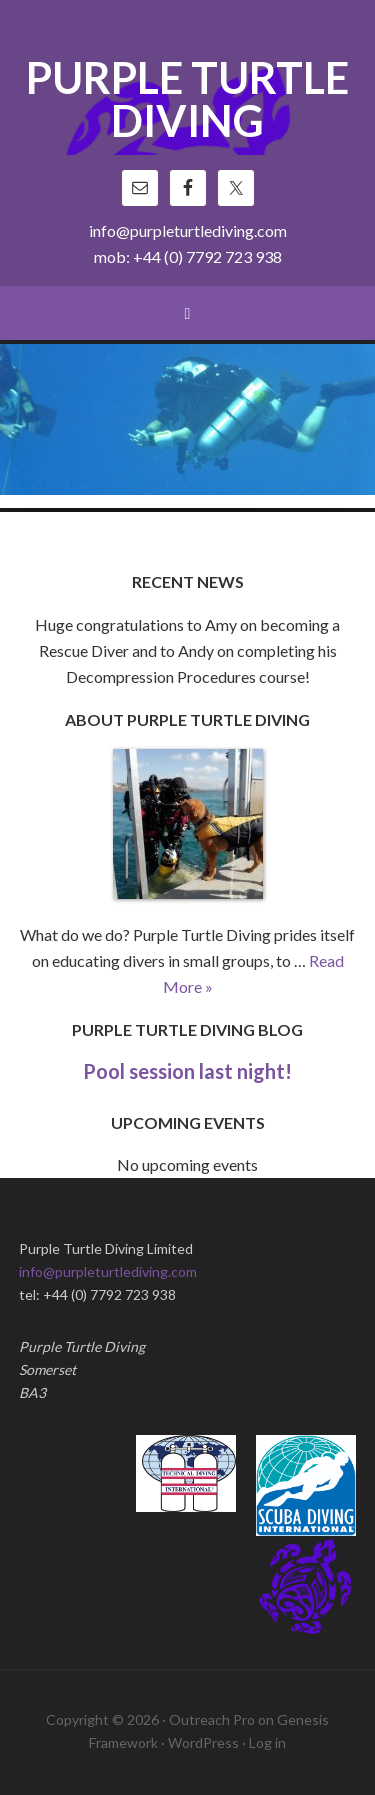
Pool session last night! (187, 1071)
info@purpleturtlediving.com (188, 230)
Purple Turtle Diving (187, 101)
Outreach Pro (212, 1719)
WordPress (203, 1742)
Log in (267, 1742)
